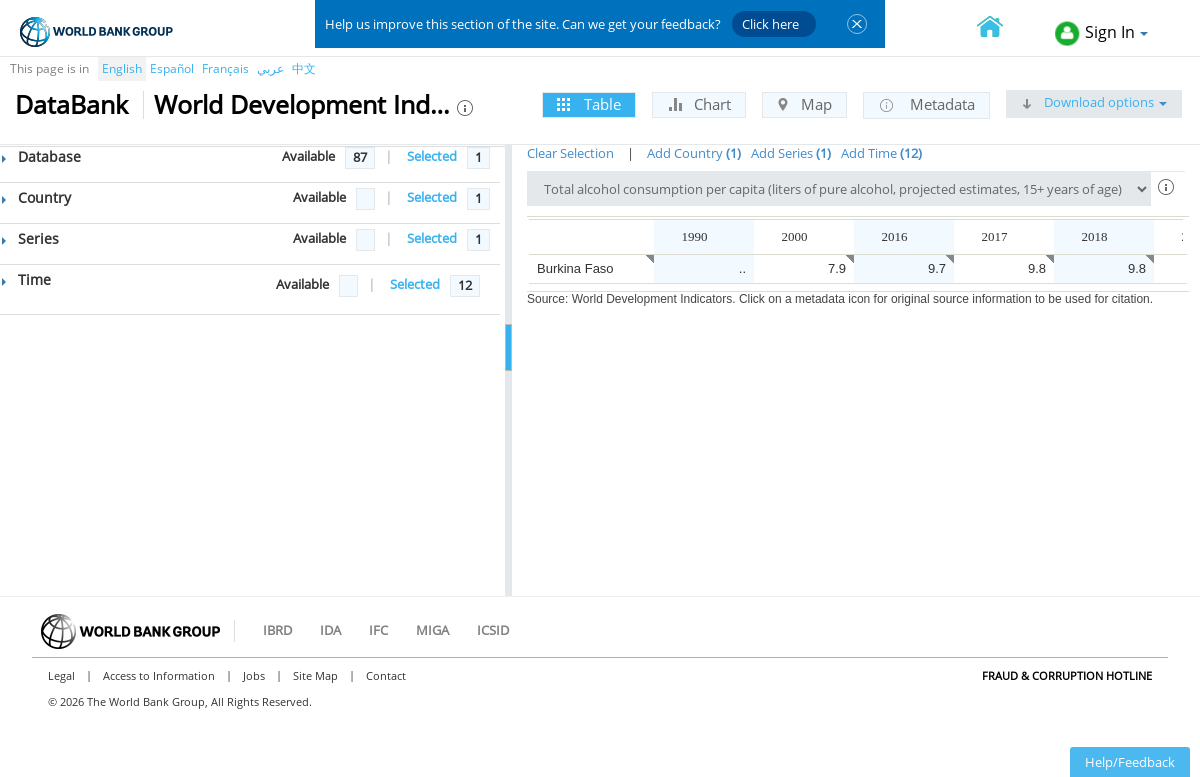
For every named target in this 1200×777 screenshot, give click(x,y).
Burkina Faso (575, 268)
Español (172, 68)
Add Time (881, 153)
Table (589, 104)
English (122, 68)
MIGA (432, 630)
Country (36, 197)
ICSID (493, 630)
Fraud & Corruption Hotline (1067, 675)
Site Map (315, 675)
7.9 (837, 268)
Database (41, 156)
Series (30, 238)
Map (804, 104)
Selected (432, 156)
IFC (378, 630)
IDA (330, 630)
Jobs (254, 675)
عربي (270, 68)
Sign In (1101, 33)
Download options (1094, 102)
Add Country (694, 153)
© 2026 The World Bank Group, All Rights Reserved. (180, 701)
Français (225, 68)
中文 (304, 68)
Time (26, 279)
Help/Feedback (1130, 762)
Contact (386, 675)
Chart (699, 104)
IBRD (277, 630)
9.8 (1037, 268)
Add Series (791, 153)
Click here (770, 24)
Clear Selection (570, 153)
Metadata (926, 105)
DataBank (71, 104)
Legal (61, 675)
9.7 (937, 268)
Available (308, 156)
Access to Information (159, 675)
